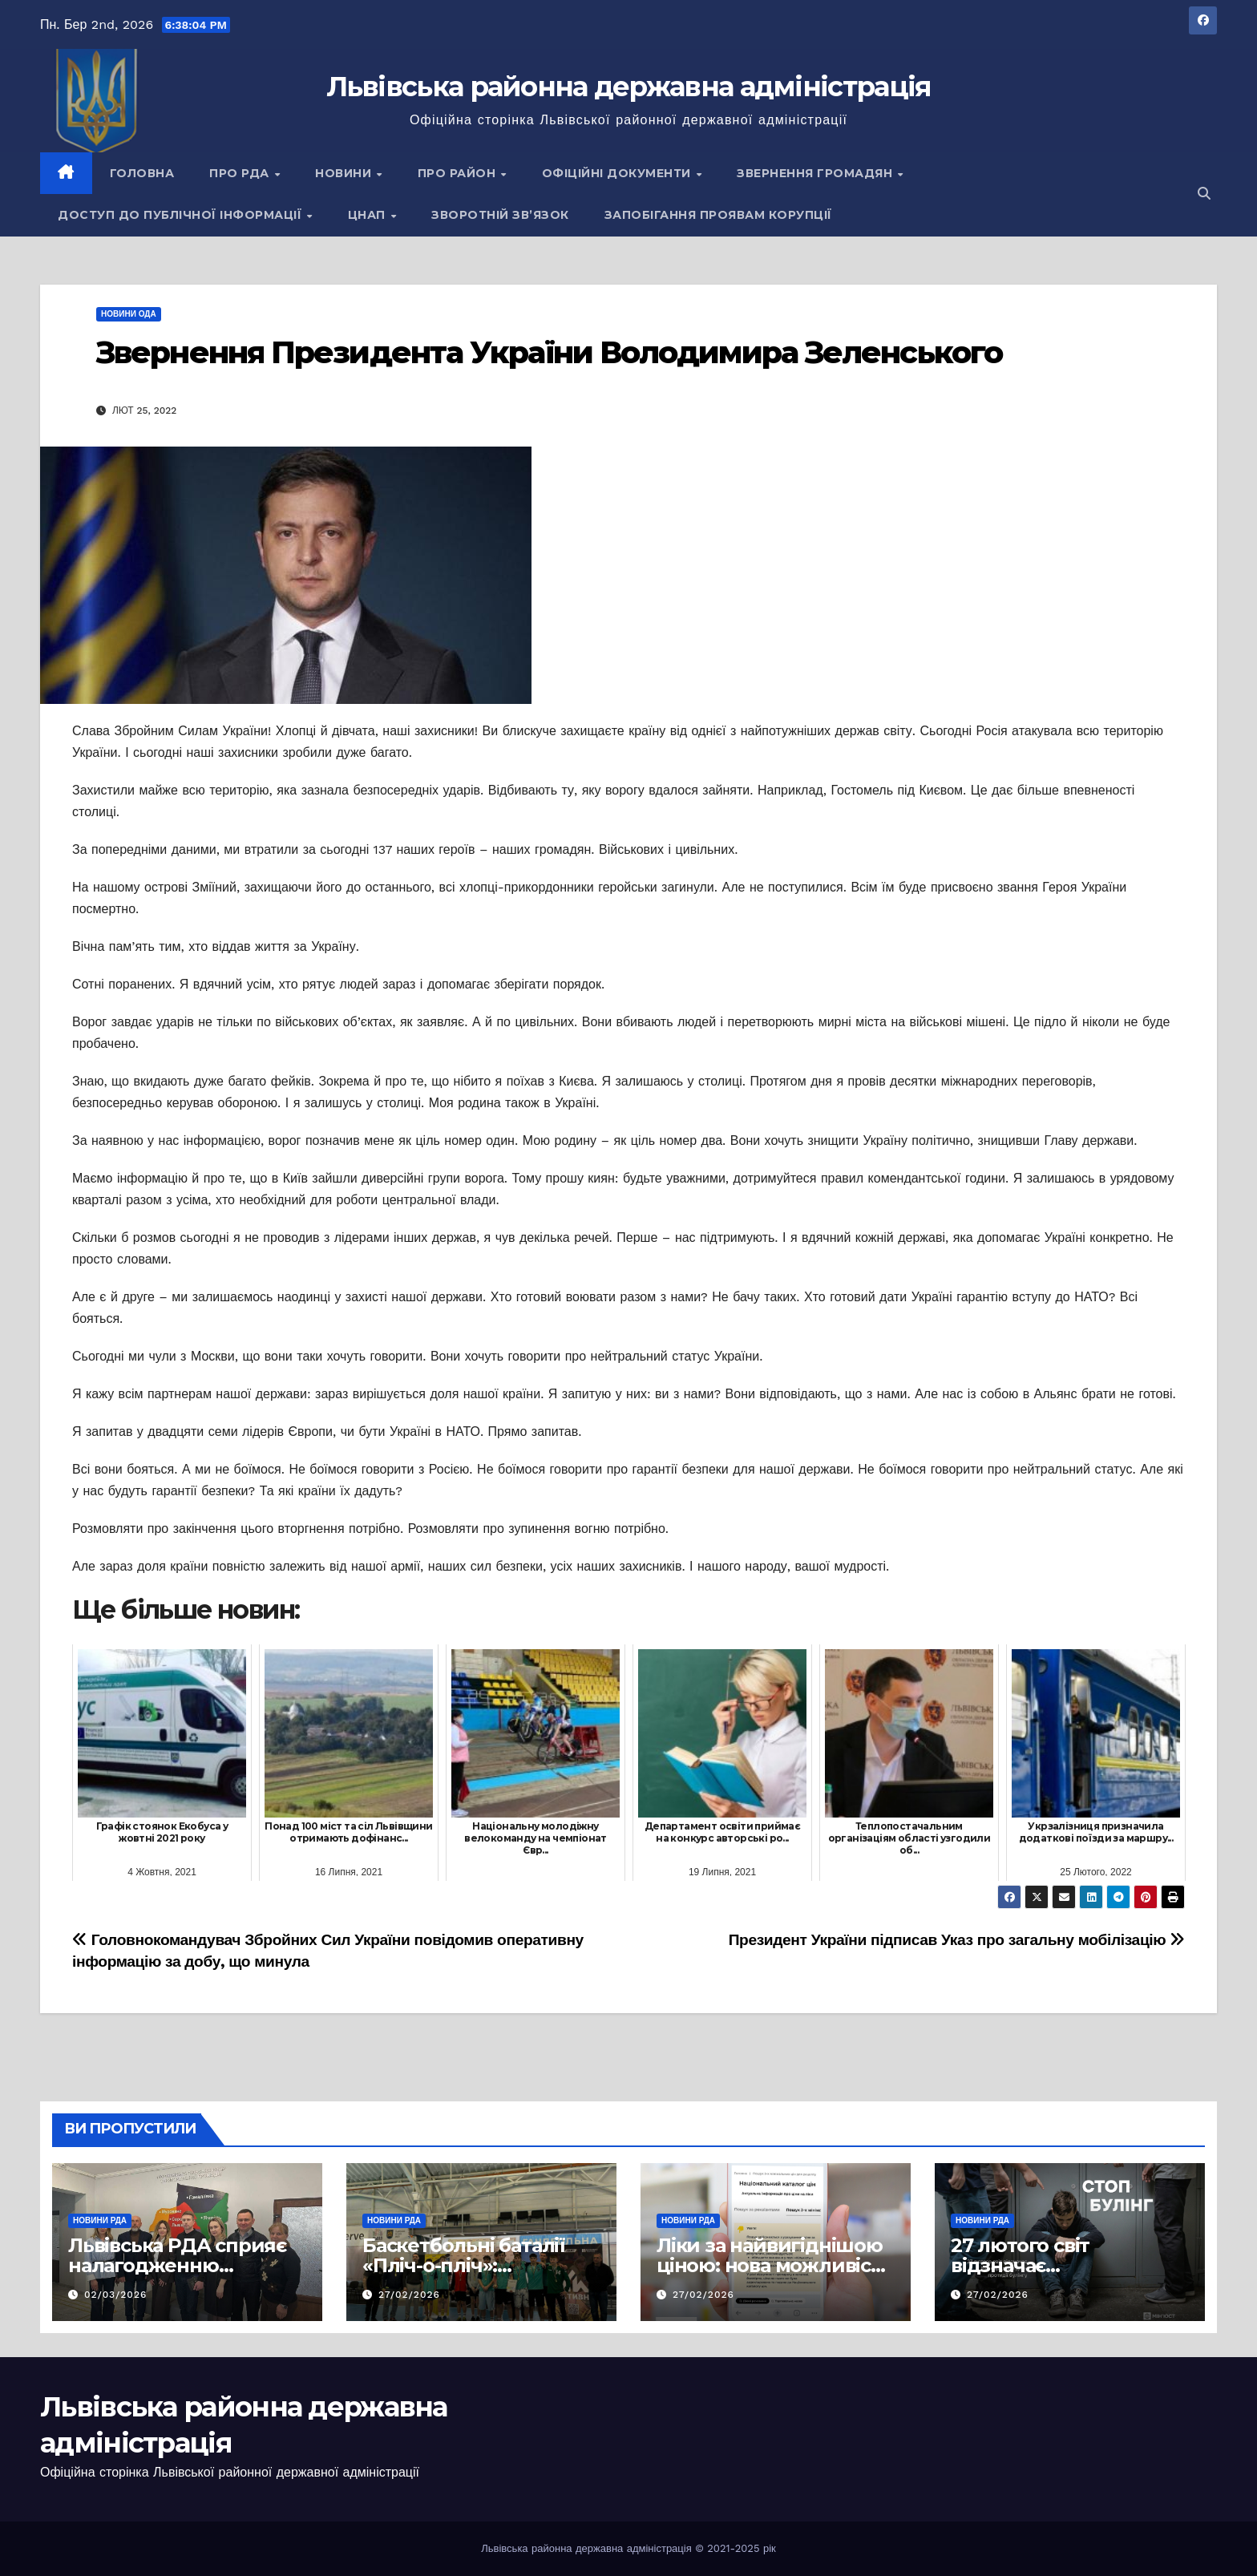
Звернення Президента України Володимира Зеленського (549, 352)
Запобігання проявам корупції (718, 215)
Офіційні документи (618, 173)
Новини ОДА (128, 313)
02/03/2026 (115, 2294)
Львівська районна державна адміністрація (629, 86)
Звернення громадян (816, 173)
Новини (345, 173)
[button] (1204, 193)
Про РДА (241, 173)
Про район (458, 173)
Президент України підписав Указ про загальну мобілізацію (957, 1940)
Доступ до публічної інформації (181, 215)
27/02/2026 (409, 2294)
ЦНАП (369, 215)
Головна (142, 173)
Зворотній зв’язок (500, 215)
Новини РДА (100, 2220)
